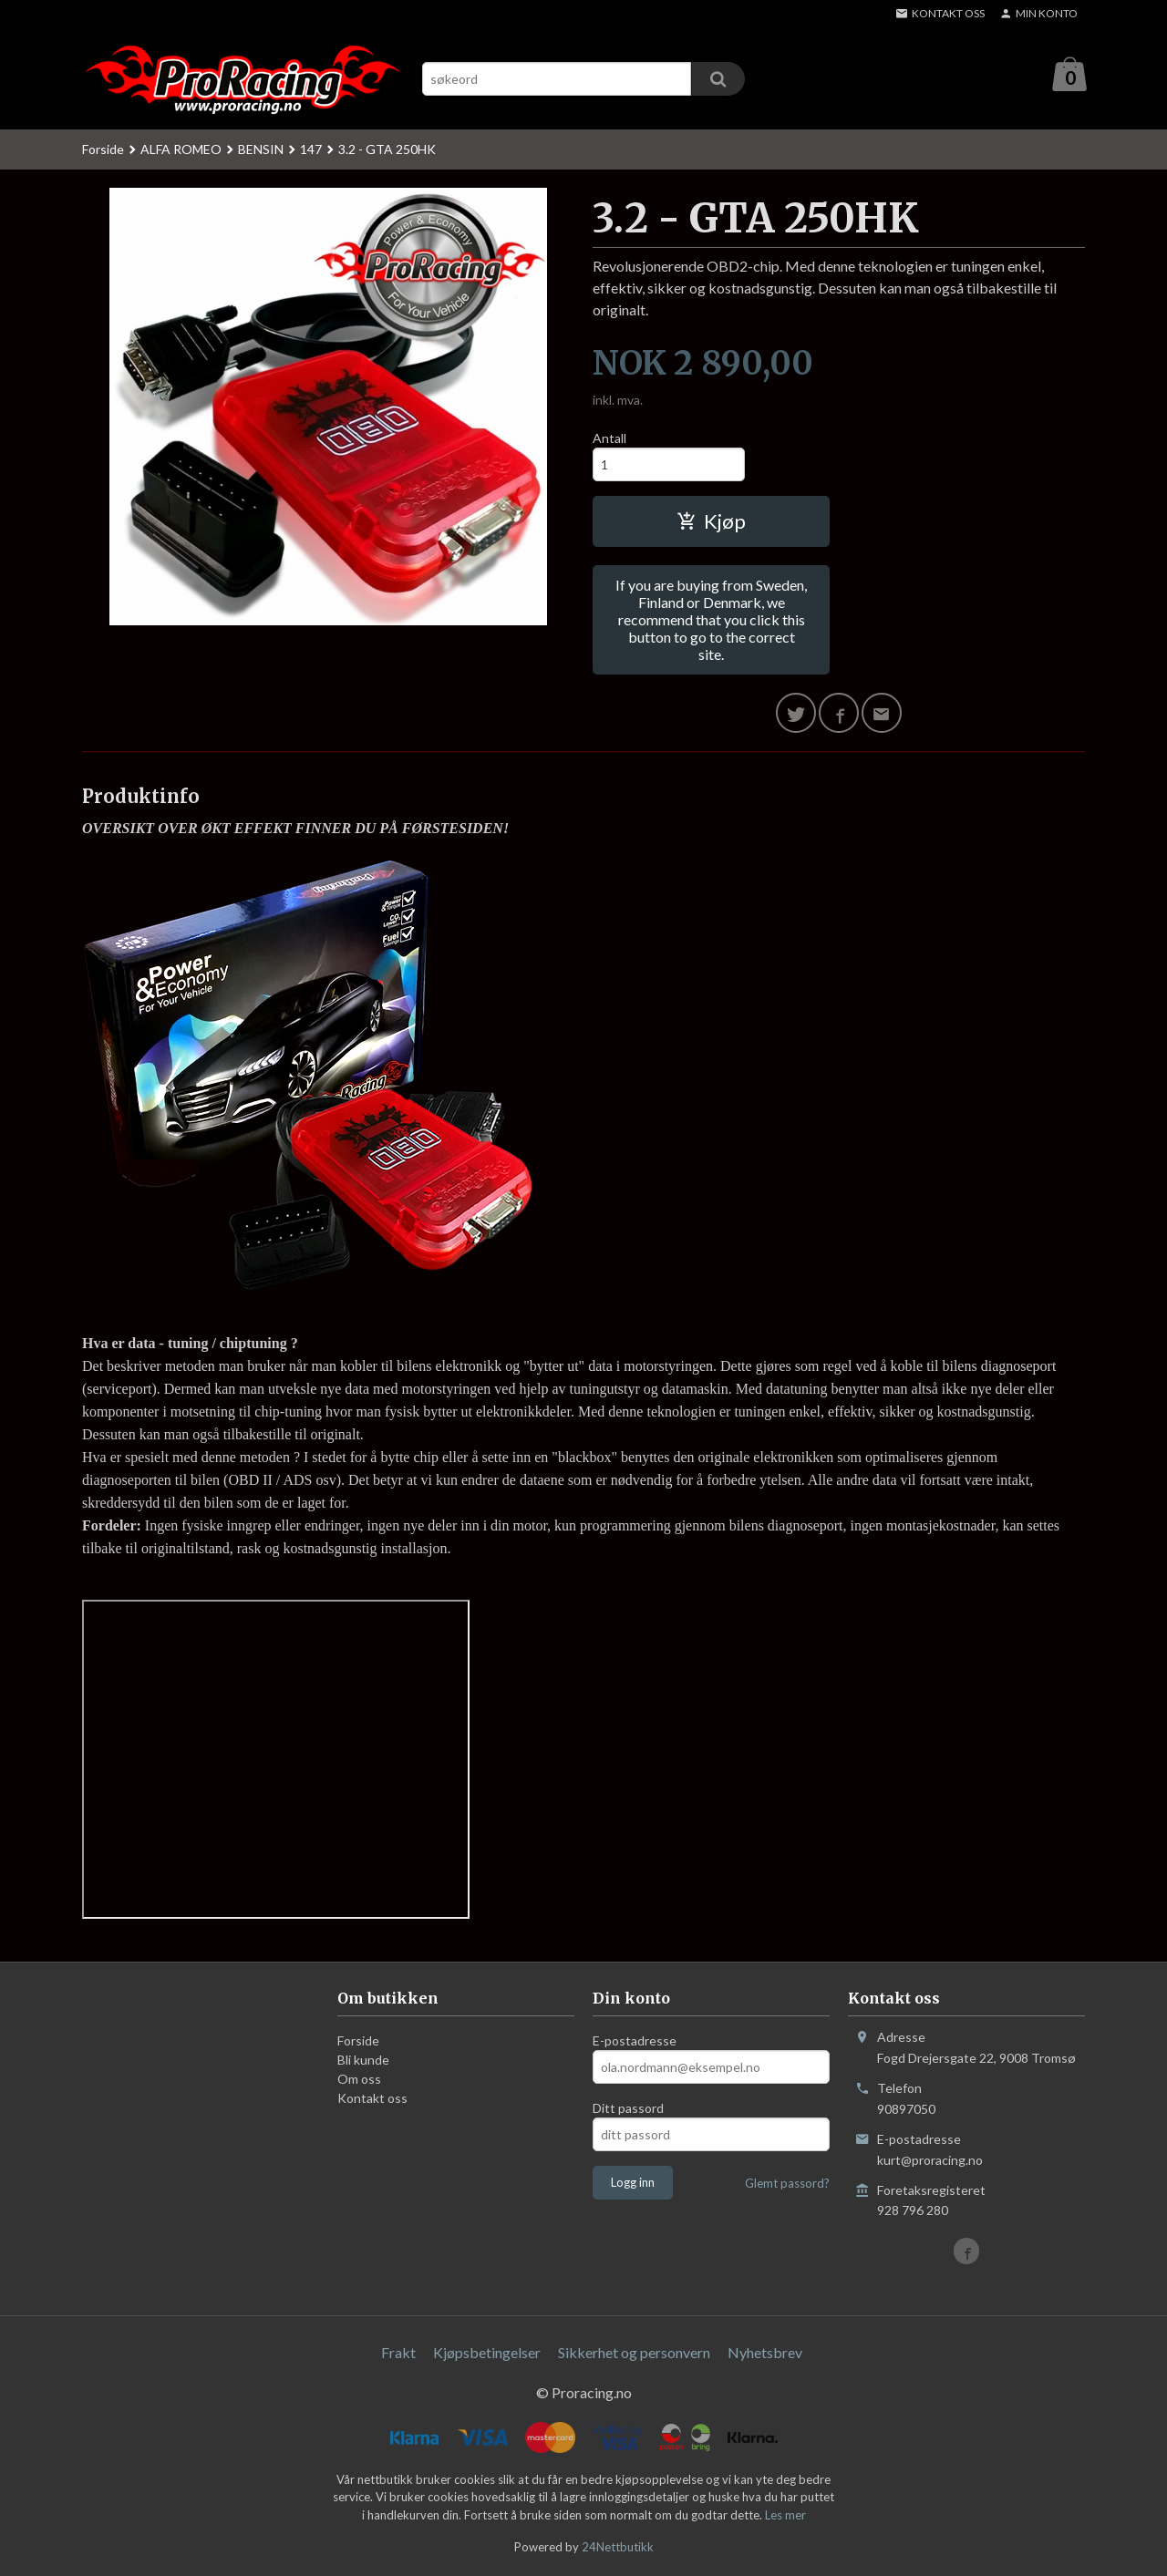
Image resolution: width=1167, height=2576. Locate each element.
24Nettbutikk (618, 2548)
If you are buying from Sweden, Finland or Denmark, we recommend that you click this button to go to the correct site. (711, 620)
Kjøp (711, 522)
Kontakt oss (372, 2099)
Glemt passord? (787, 2184)
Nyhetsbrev (765, 2353)
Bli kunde (363, 2060)
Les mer (785, 2516)
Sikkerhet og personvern (634, 2353)
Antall (609, 439)
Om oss (359, 2079)
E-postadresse (634, 2041)
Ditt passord (628, 2109)
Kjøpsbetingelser (487, 2353)
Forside (103, 150)
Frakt (398, 2353)
